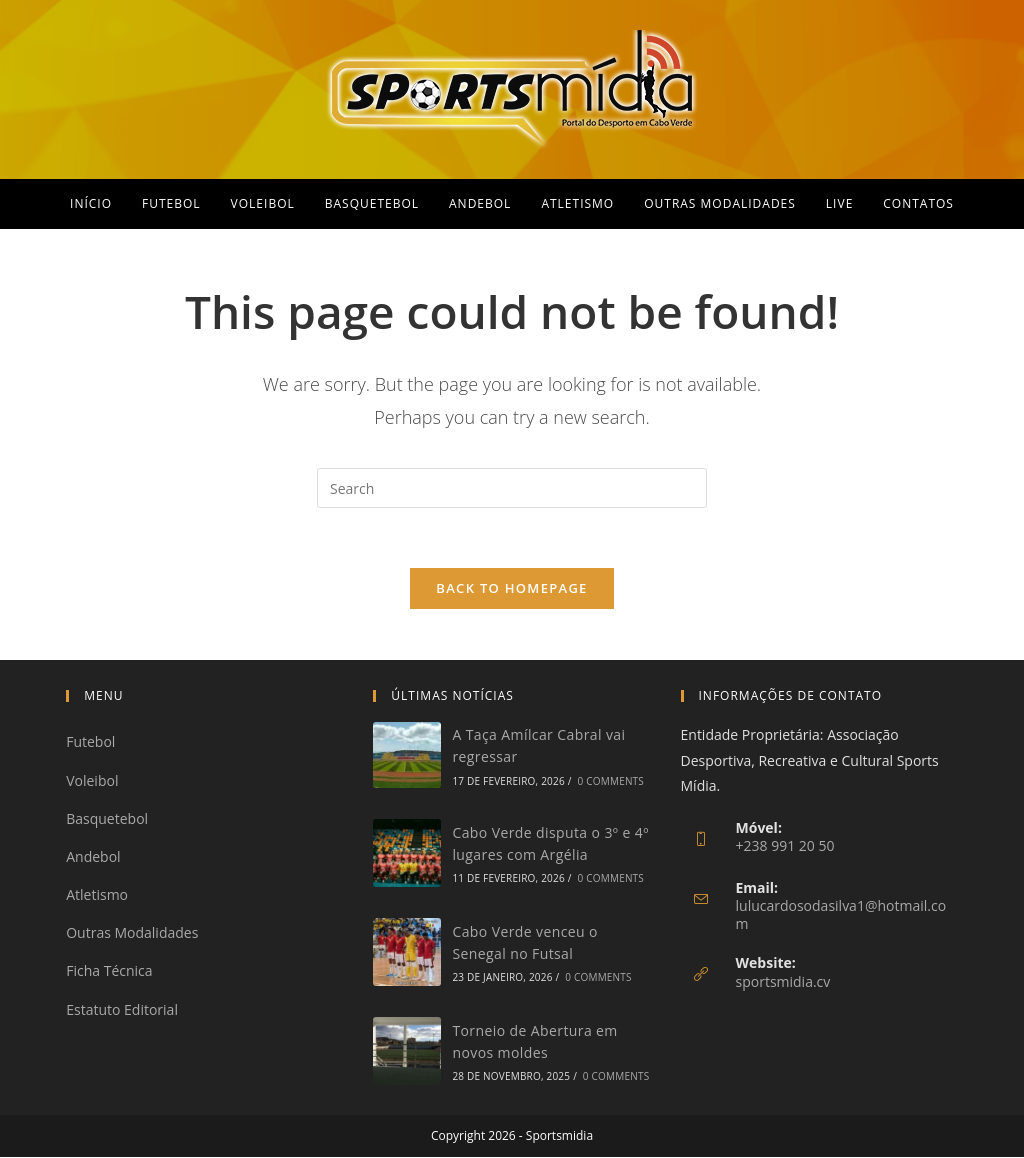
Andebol (93, 857)
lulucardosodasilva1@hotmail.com (841, 915)
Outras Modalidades (132, 933)
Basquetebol (107, 819)
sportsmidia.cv (783, 982)
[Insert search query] (512, 488)
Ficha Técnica (109, 971)
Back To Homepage (511, 589)
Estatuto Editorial (122, 1009)
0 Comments (611, 781)
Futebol (90, 742)
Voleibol (92, 780)
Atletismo (97, 895)
